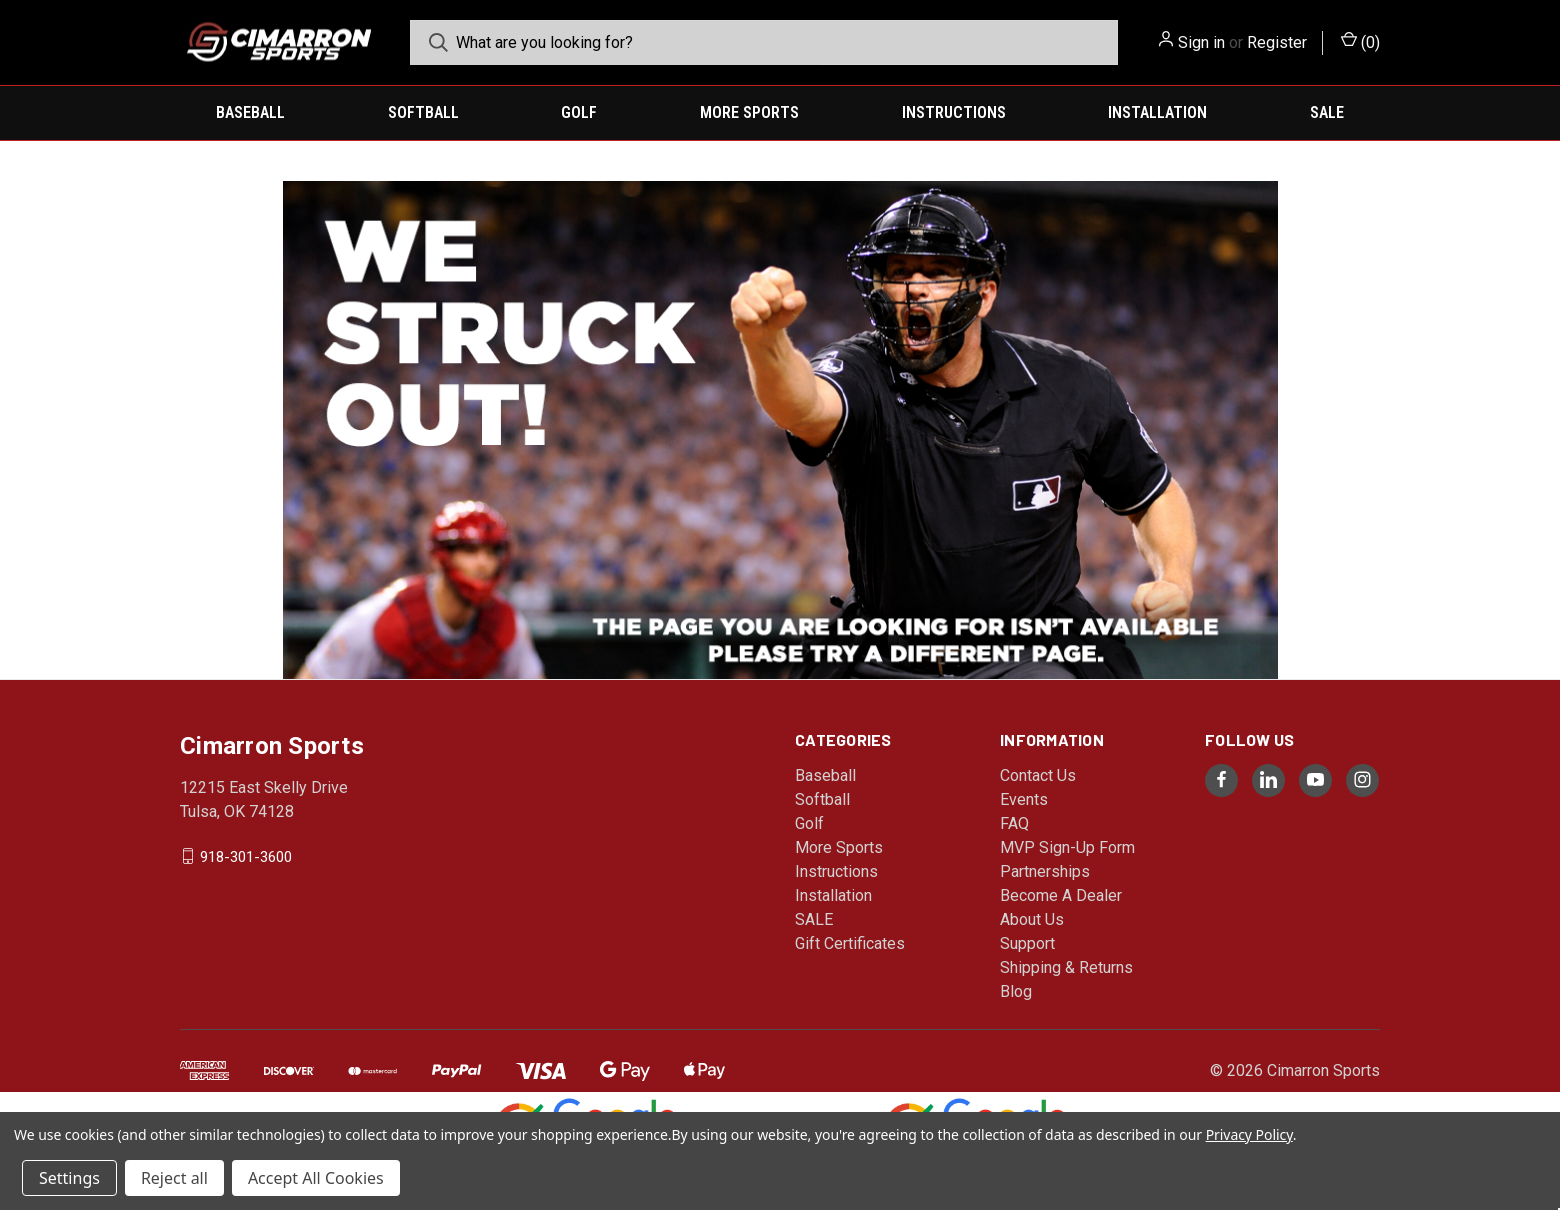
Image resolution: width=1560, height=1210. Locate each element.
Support (1027, 943)
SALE (1327, 112)
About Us (1032, 919)
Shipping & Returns (1066, 967)
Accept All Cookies (316, 1178)
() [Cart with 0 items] (1360, 41)
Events (1024, 799)
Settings (69, 1178)
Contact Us (1038, 775)
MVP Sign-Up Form (1067, 847)
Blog (1016, 991)
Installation (1157, 112)
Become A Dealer (1061, 895)
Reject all (174, 1178)
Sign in (1201, 42)
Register (1277, 42)
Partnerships (1045, 871)
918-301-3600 (246, 856)
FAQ (1014, 823)
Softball (423, 112)
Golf (579, 112)
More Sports (749, 112)
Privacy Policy (1249, 1134)
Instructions (954, 112)
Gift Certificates (850, 943)
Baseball (250, 112)
